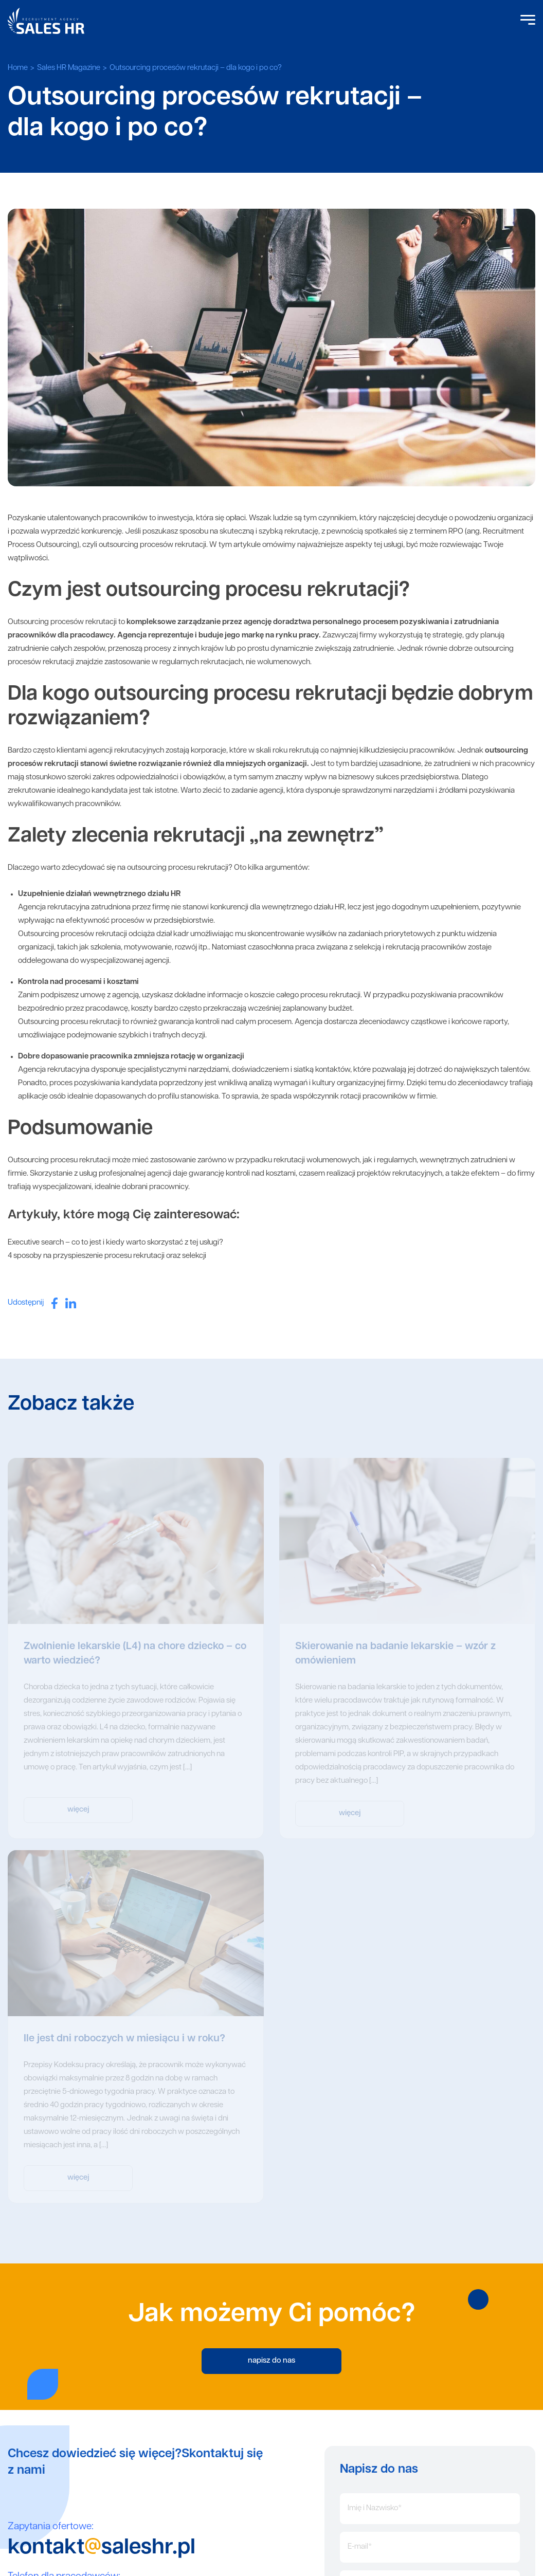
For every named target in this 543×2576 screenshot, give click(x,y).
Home (18, 68)
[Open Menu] (527, 20)
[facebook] (54, 1303)
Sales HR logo (46, 21)
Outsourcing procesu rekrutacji (59, 1160)
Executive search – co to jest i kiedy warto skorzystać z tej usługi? (115, 1243)
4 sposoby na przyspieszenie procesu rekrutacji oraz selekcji (107, 1256)
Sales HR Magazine (68, 68)
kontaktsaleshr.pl (101, 2548)
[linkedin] (70, 1303)
